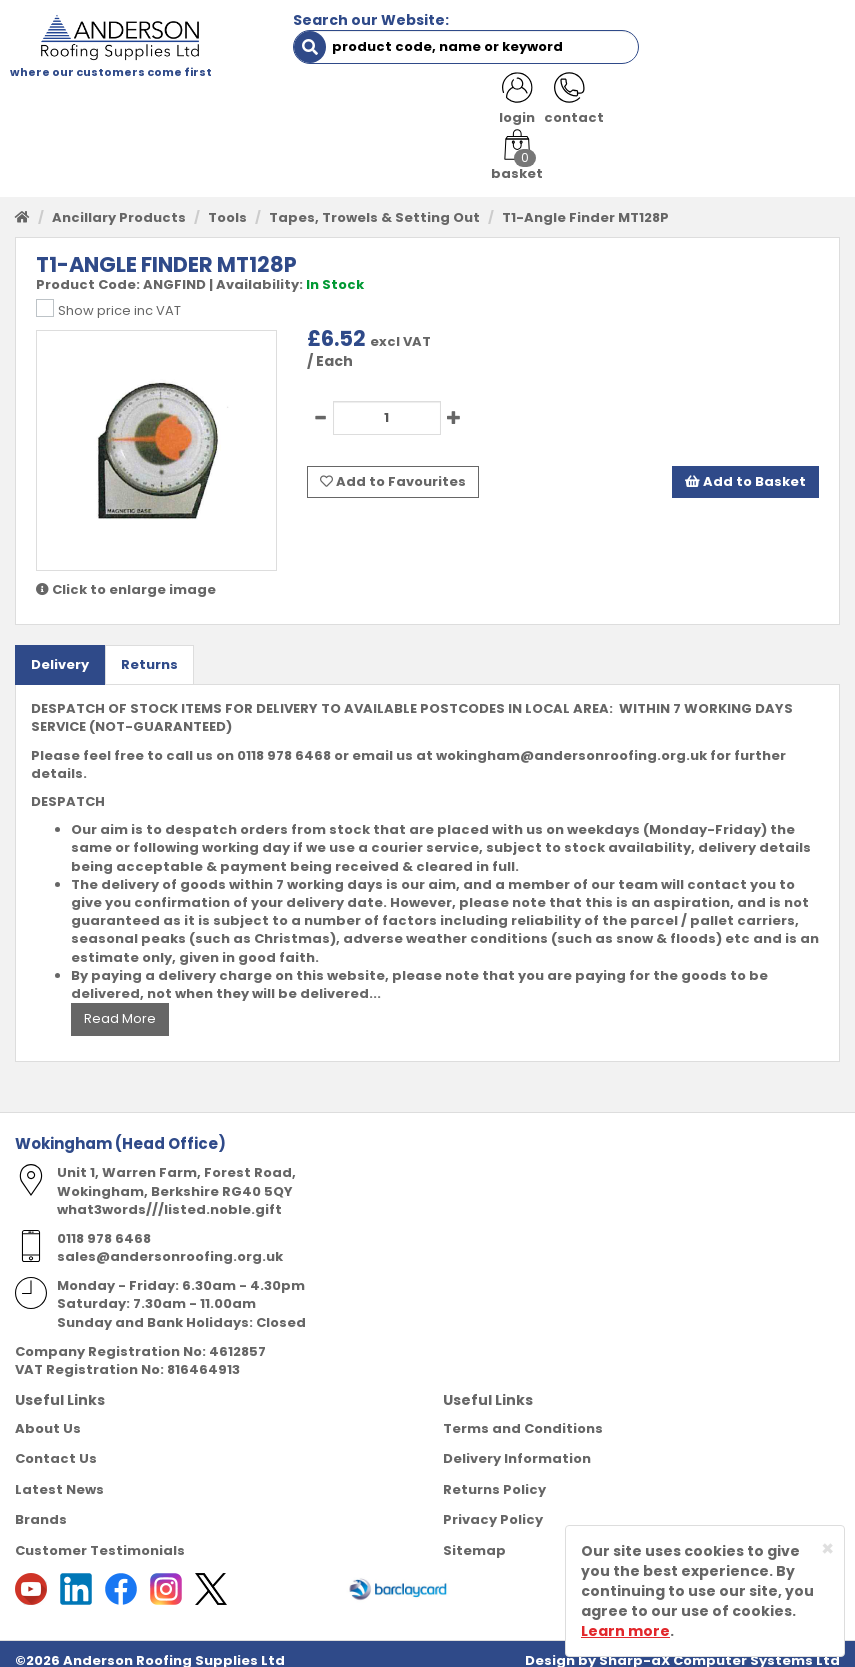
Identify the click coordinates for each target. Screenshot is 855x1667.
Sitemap (474, 1537)
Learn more (625, 1631)
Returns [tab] (149, 650)
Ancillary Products (119, 203)
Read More (120, 1005)
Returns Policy (494, 1475)
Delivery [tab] (60, 650)
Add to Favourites (393, 466)
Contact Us (56, 1445)
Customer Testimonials (100, 1537)
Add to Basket (745, 466)
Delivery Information (517, 1445)
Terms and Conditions (523, 1414)
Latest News (59, 1475)
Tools (227, 203)
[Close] (827, 1548)
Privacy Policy (493, 1506)
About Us (48, 1414)
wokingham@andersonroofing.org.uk (571, 741)
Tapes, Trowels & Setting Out (374, 203)
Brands (41, 1506)
